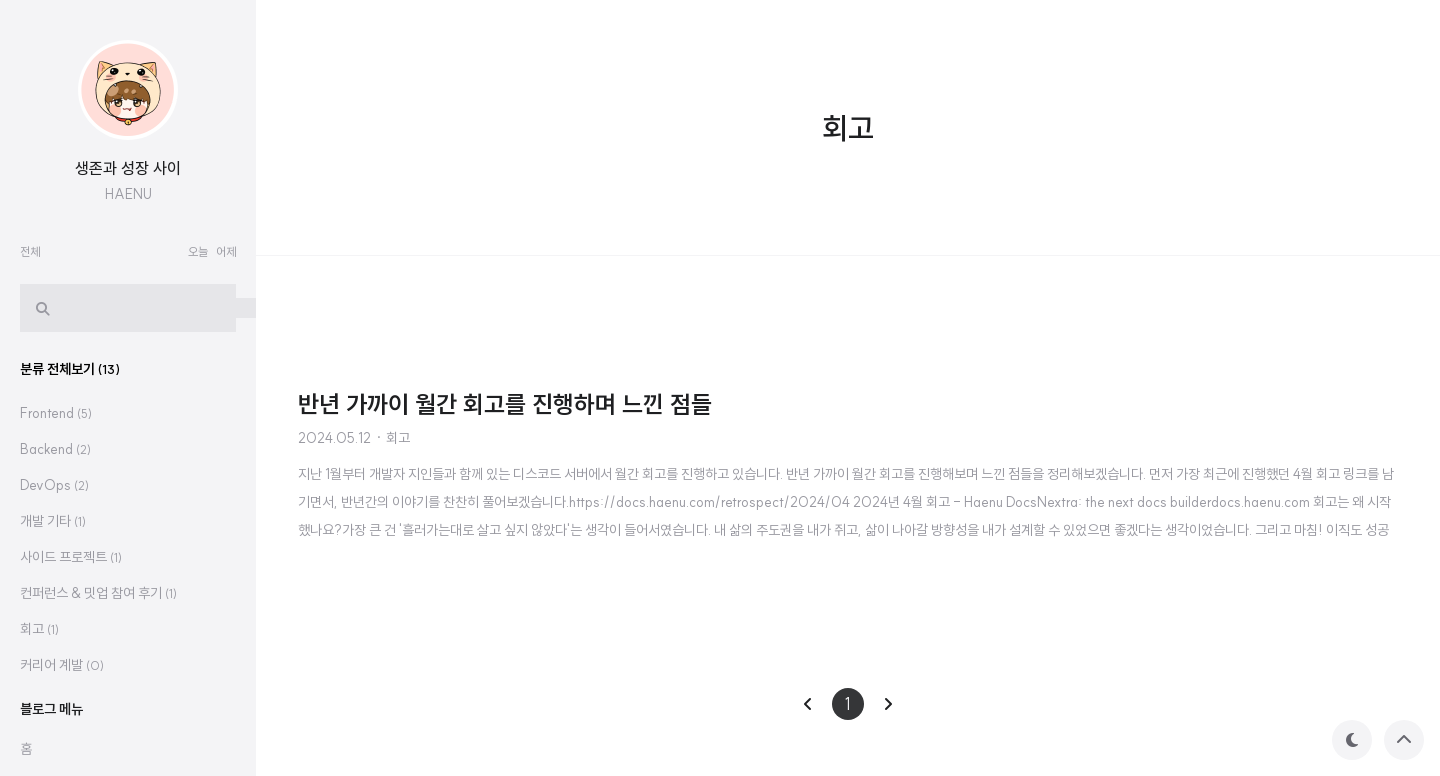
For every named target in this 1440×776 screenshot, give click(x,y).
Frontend (56, 413)
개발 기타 (53, 521)
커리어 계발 (62, 665)
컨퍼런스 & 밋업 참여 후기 (98, 593)
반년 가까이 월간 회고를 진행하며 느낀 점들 (505, 404)
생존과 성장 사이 (128, 168)
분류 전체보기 (70, 369)
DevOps (54, 485)
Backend (55, 449)
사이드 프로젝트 (71, 557)
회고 (398, 438)
